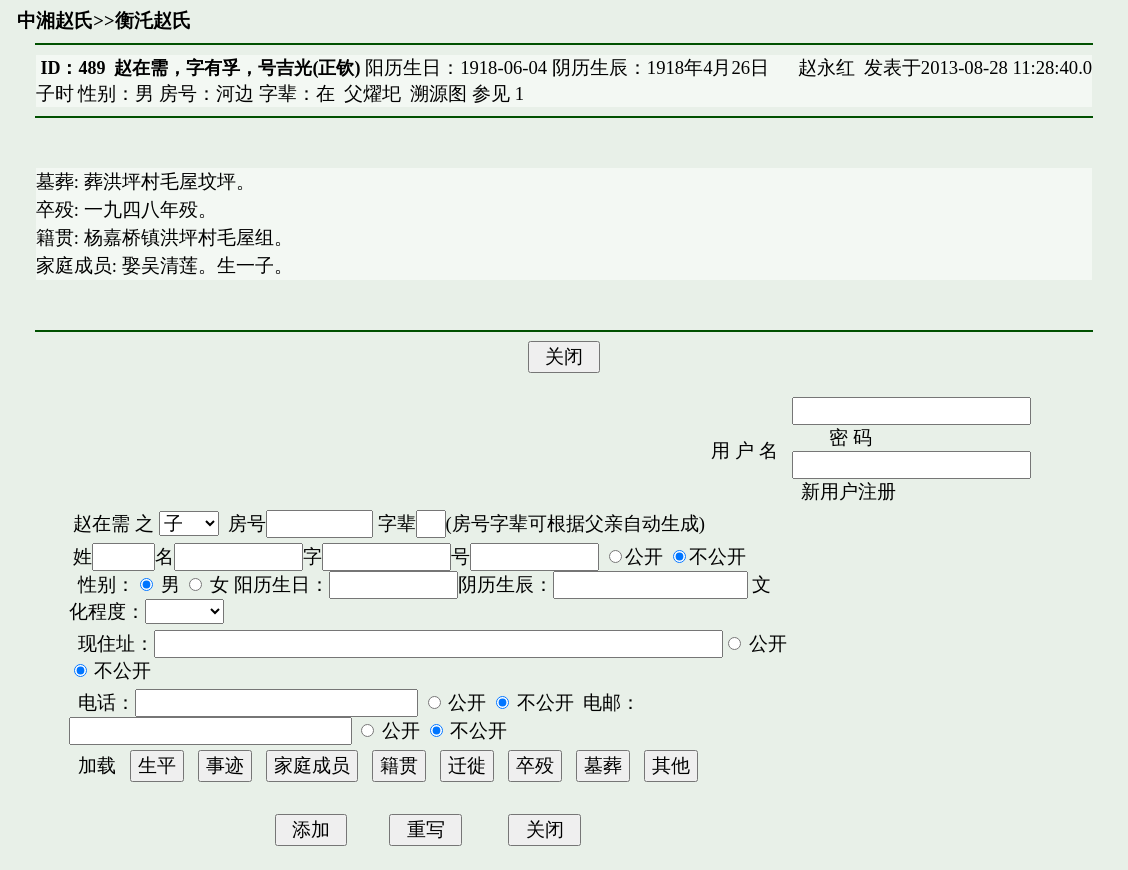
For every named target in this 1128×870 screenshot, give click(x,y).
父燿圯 (372, 93)
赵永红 (826, 67)
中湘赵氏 (55, 20)
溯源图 (438, 93)
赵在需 (101, 523)
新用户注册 (848, 491)
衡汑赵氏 (153, 20)
